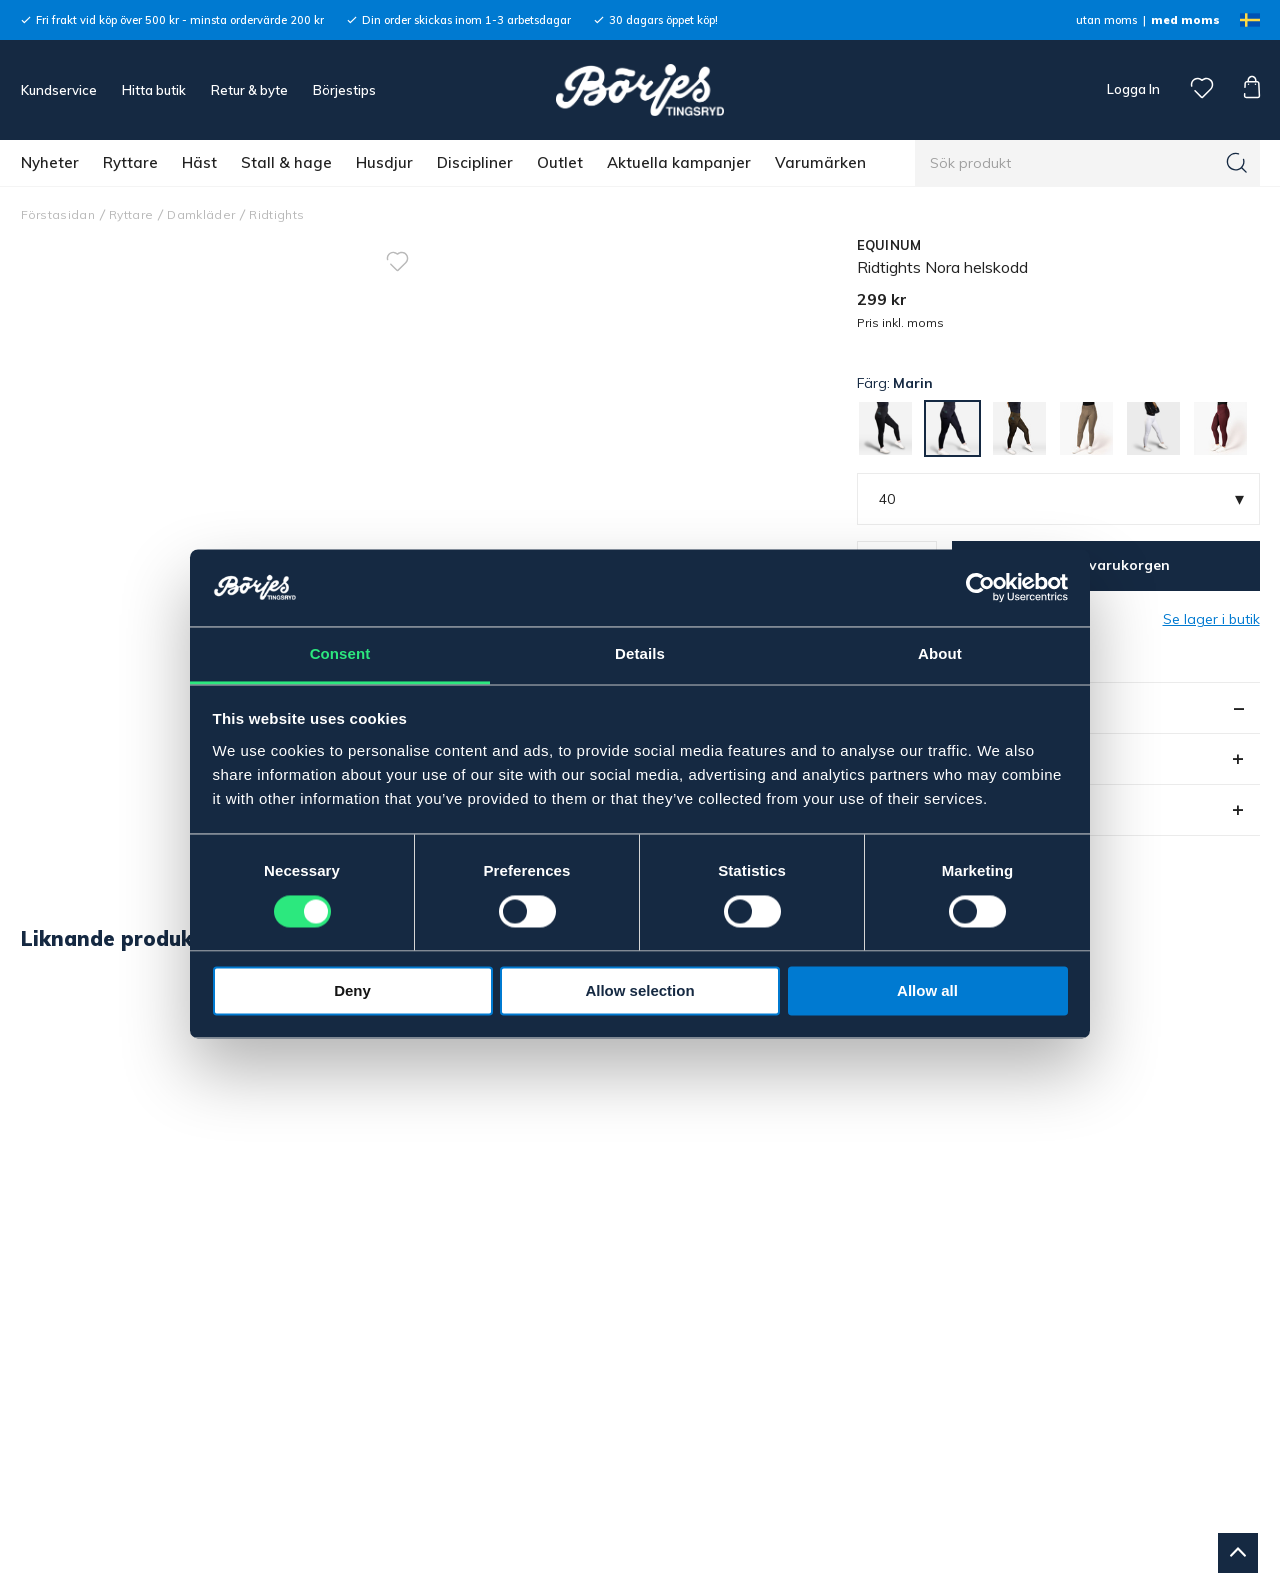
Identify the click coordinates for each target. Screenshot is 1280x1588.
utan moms (1106, 20)
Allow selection (639, 990)
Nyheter (50, 162)
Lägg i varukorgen (1106, 565)
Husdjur (384, 162)
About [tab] (940, 653)
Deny (352, 990)
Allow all (927, 990)
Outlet (560, 162)
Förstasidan (58, 214)
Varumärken (820, 162)
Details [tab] (640, 653)
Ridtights (276, 214)
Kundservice (59, 90)
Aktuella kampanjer (679, 162)
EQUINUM (889, 245)
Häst (199, 162)
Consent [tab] (340, 653)
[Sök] (1237, 163)
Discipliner (475, 162)
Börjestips (344, 90)
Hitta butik (154, 90)
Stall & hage (286, 162)
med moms (1185, 20)
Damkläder (201, 214)
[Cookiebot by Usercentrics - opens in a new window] (980, 588)
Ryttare (130, 162)
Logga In (1132, 89)
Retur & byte (249, 90)
